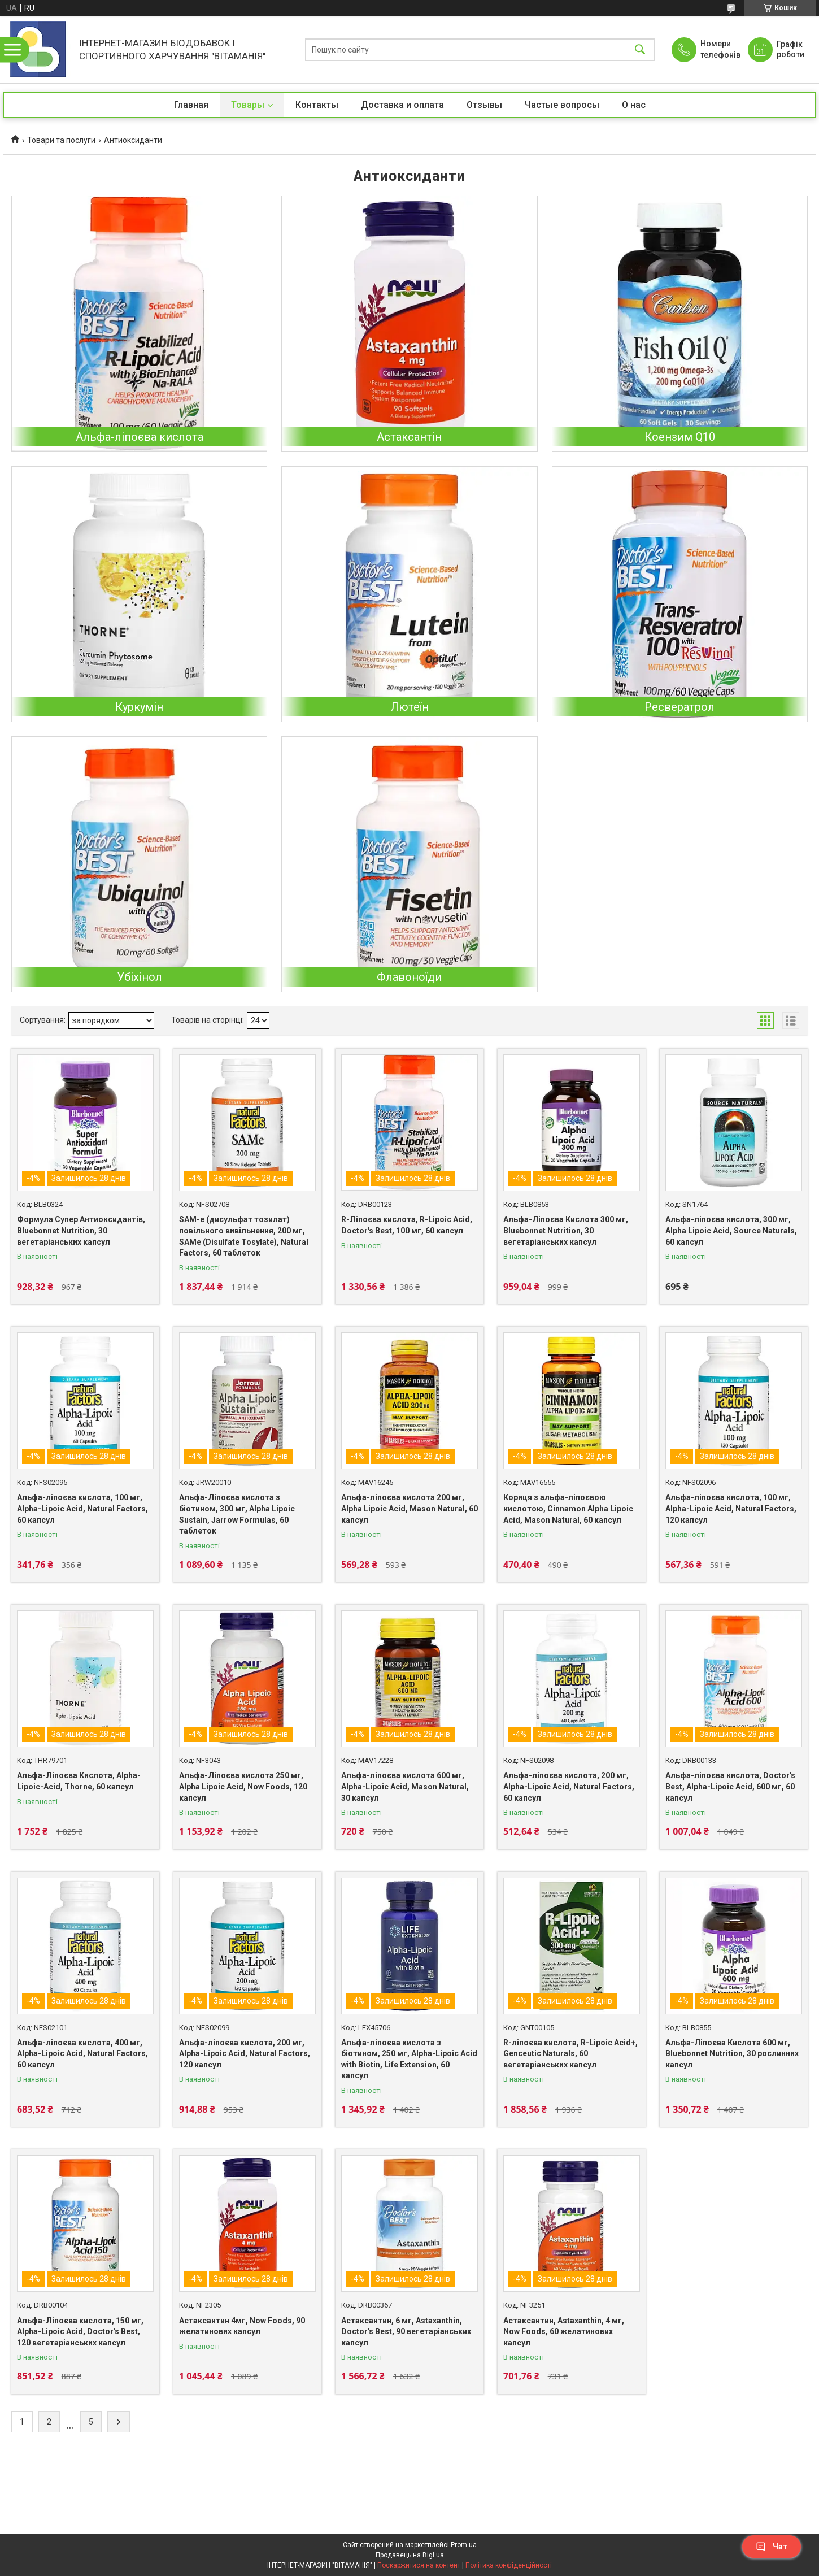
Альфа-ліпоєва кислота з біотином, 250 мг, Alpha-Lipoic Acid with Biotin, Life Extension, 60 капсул (409, 2059)
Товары (247, 104)
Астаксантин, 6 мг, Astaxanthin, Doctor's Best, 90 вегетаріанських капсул (406, 2331)
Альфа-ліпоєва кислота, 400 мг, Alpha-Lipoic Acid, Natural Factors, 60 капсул (82, 2053)
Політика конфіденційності (508, 2565)
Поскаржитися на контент (418, 2565)
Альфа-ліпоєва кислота (139, 437)
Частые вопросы (562, 104)
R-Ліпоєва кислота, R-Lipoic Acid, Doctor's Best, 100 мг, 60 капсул (406, 1225)
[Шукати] (640, 49)
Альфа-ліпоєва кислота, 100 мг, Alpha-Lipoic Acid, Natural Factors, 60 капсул (82, 1508)
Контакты (316, 104)
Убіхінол (139, 977)
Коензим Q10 (679, 437)
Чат (771, 2547)
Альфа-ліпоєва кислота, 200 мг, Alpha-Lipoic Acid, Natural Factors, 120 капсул (244, 2053)
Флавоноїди (409, 977)
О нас (634, 104)
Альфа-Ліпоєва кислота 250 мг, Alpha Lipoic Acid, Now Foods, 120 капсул (243, 1786)
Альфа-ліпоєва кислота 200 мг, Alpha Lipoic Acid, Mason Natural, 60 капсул (409, 1508)
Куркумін (139, 707)
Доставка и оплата (402, 104)
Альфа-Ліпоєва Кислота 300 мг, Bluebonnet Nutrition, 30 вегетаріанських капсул (565, 1230)
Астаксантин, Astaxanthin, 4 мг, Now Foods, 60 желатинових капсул (563, 2331)
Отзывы (484, 104)
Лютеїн (409, 707)
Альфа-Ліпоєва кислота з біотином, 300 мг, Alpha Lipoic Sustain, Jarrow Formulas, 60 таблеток (237, 1514)
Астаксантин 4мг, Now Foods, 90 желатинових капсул (242, 2326)
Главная (191, 104)
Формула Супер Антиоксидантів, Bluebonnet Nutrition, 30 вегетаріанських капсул (81, 1230)
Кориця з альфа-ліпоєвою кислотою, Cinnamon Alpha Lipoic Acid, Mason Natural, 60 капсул (568, 1508)
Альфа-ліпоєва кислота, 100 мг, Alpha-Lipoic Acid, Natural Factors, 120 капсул (730, 1508)
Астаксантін (409, 437)
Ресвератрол (679, 707)
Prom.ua (464, 2545)
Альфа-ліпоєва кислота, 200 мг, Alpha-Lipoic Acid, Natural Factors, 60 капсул (568, 1786)
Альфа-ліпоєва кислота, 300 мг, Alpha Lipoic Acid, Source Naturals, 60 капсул (731, 1230)
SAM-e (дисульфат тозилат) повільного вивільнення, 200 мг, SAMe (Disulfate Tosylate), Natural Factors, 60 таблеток (243, 1236)
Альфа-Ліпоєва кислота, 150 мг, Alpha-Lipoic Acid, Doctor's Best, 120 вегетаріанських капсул (80, 2331)
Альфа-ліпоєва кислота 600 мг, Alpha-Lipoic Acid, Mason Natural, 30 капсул (405, 1786)
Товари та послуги (61, 140)
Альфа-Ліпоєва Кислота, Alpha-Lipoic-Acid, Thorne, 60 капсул (79, 1781)
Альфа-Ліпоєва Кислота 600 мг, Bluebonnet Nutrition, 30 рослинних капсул (732, 2053)
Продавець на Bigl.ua (410, 2555)
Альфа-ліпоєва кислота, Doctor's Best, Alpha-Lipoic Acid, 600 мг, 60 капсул (730, 1786)
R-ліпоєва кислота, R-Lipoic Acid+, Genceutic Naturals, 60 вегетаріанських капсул (570, 2053)
